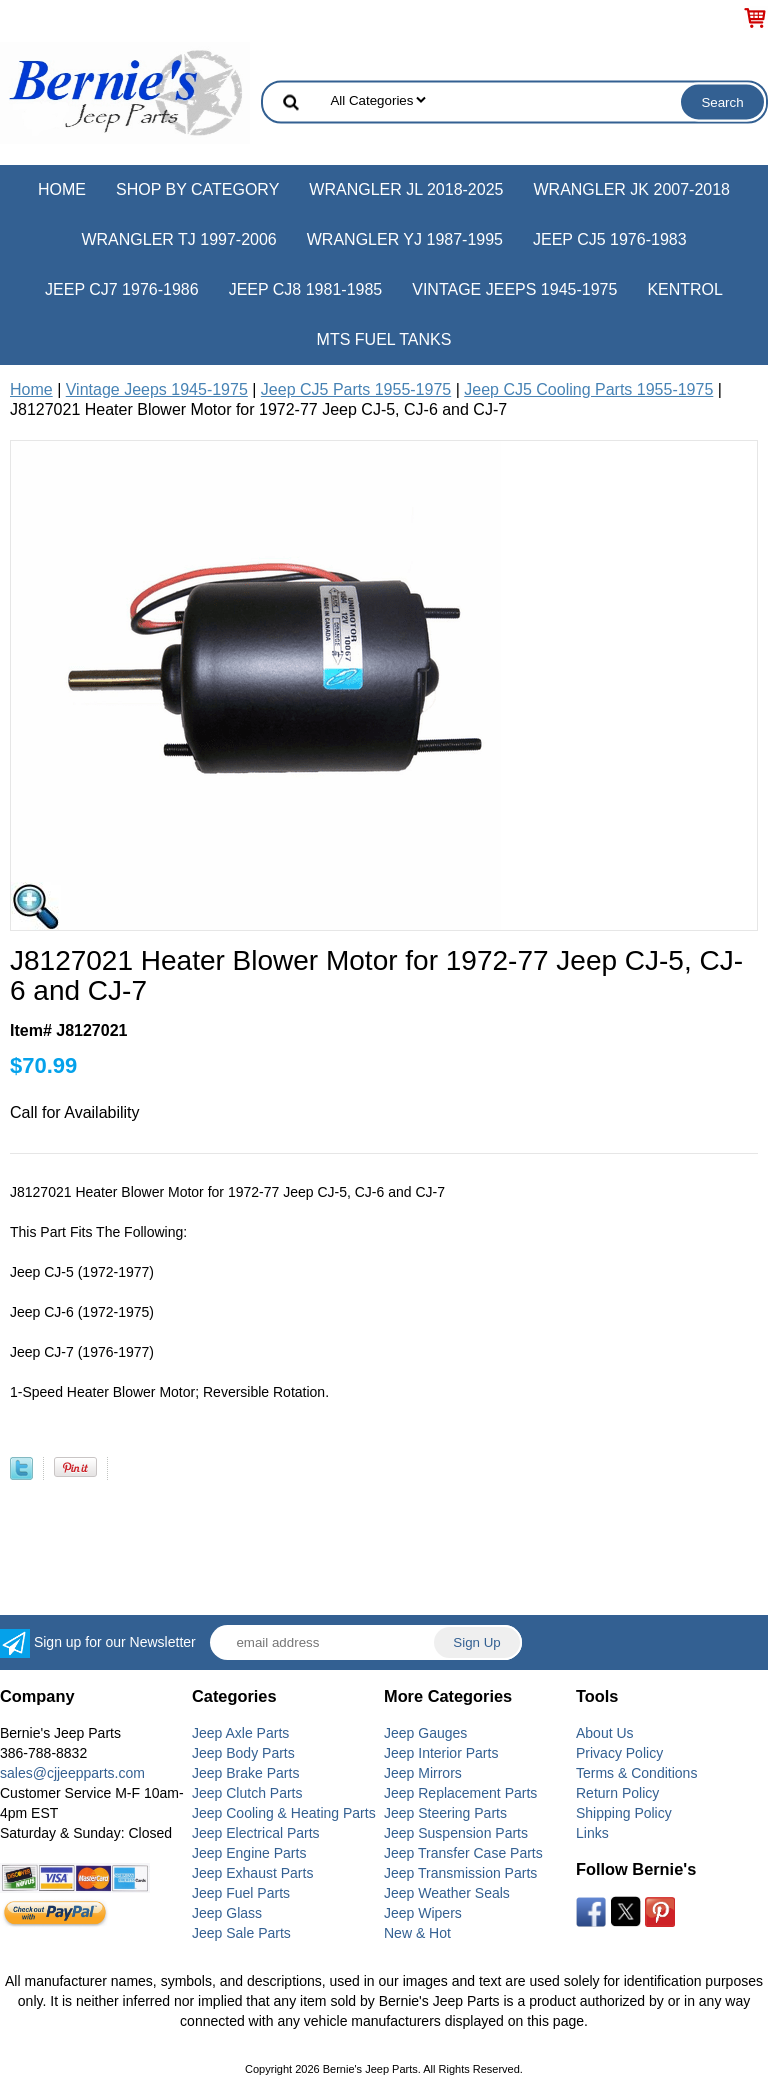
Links (592, 1833)
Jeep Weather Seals (447, 1893)
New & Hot (417, 1933)
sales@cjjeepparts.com (72, 1773)
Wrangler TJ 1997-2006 (178, 239)
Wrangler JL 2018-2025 (406, 189)
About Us (605, 1733)
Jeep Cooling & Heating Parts (284, 1813)
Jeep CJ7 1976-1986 (122, 289)
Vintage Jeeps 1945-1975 (514, 289)
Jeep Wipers (423, 1913)
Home (62, 189)
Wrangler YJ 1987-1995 (405, 239)
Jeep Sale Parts (241, 1933)
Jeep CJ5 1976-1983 (610, 239)
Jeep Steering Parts (445, 1813)
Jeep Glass (227, 1913)
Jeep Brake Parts (245, 1773)
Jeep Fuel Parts (241, 1893)
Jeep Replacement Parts (460, 1793)
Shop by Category (197, 189)
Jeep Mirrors (423, 1773)
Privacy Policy (619, 1753)
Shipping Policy (624, 1813)
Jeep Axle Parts (240, 1733)
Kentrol (685, 289)
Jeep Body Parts (243, 1753)
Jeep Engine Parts (249, 1853)
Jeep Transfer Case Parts (463, 1853)
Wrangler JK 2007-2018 (631, 189)
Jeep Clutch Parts (247, 1793)
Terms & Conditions (636, 1773)
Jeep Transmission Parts (460, 1873)
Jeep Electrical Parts (256, 1833)
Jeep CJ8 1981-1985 (306, 289)
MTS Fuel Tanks (384, 339)
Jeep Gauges (425, 1733)
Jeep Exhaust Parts (252, 1873)
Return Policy (617, 1793)
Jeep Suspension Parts (456, 1833)
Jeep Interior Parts (441, 1753)
